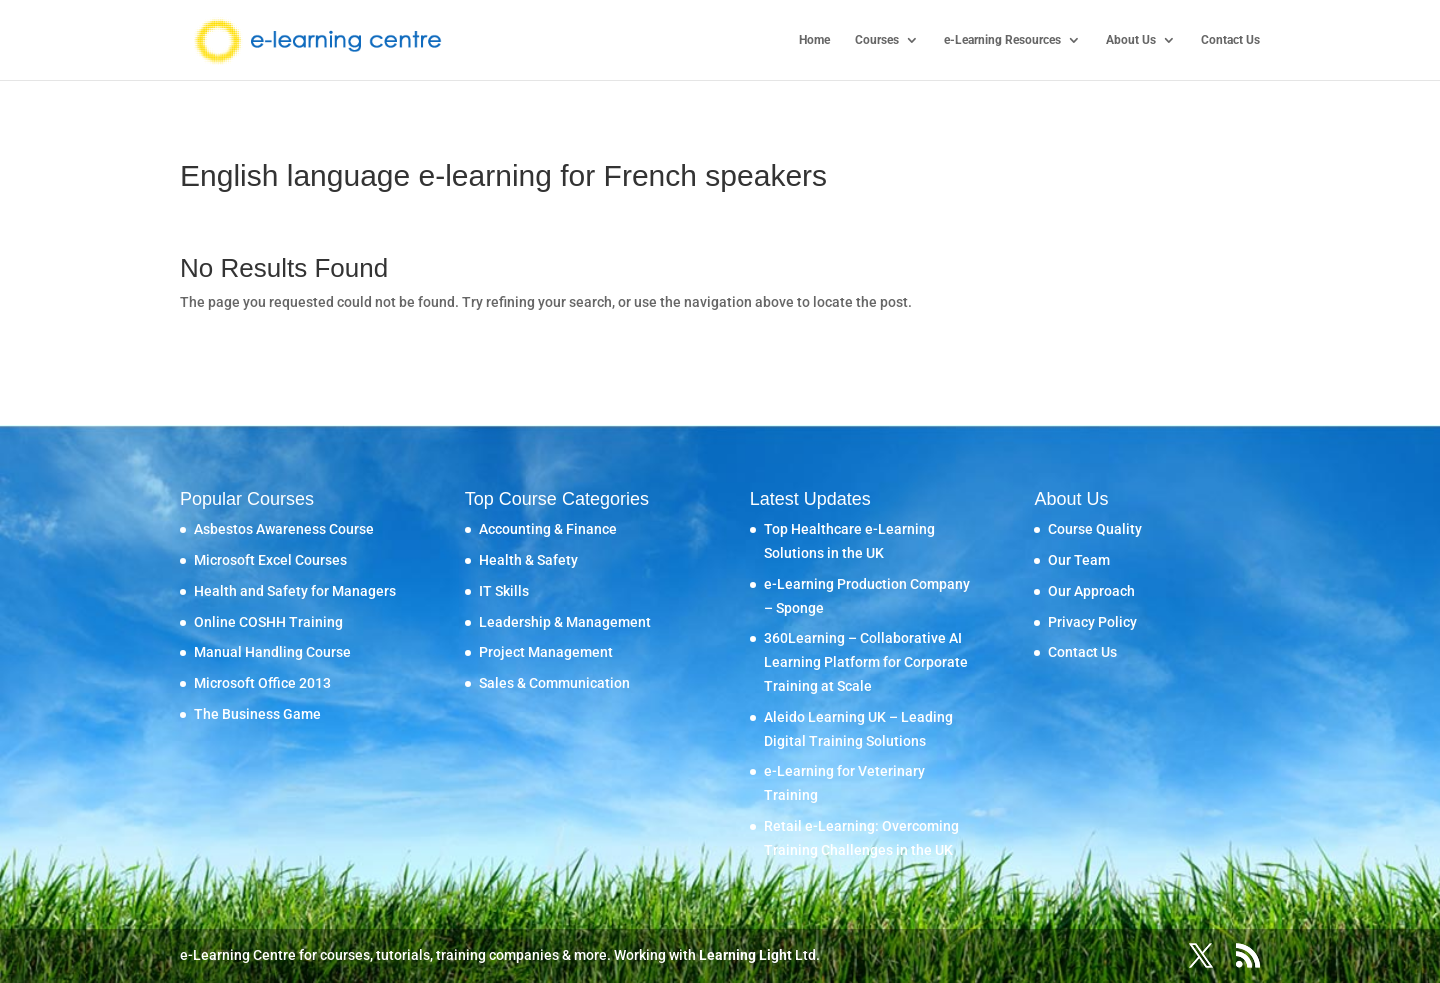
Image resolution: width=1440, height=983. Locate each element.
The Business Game (257, 714)
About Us (1131, 40)
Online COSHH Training (268, 622)
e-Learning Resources (1002, 40)
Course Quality (1095, 529)
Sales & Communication (554, 683)
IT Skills (504, 591)
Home (814, 40)
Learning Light (745, 955)
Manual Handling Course (272, 652)
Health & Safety (528, 560)
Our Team (1079, 560)
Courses (877, 40)
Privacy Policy (1092, 622)
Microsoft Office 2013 (262, 683)
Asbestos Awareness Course (284, 529)
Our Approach (1091, 591)
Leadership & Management (565, 622)
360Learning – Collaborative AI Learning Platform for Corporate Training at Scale (866, 662)
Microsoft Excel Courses (270, 560)
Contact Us (1230, 40)
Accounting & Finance (548, 529)
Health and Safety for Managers (295, 591)
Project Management (546, 652)
